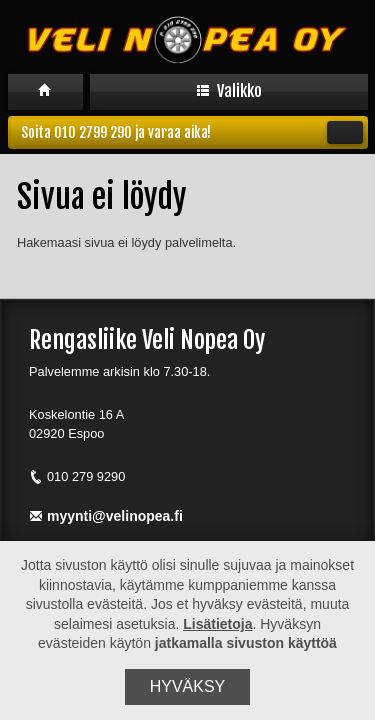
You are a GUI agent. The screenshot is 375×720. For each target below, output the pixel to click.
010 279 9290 (77, 476)
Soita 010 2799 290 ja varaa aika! (192, 132)
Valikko (229, 91)
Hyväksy (188, 686)
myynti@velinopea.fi (106, 516)
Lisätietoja (217, 624)
